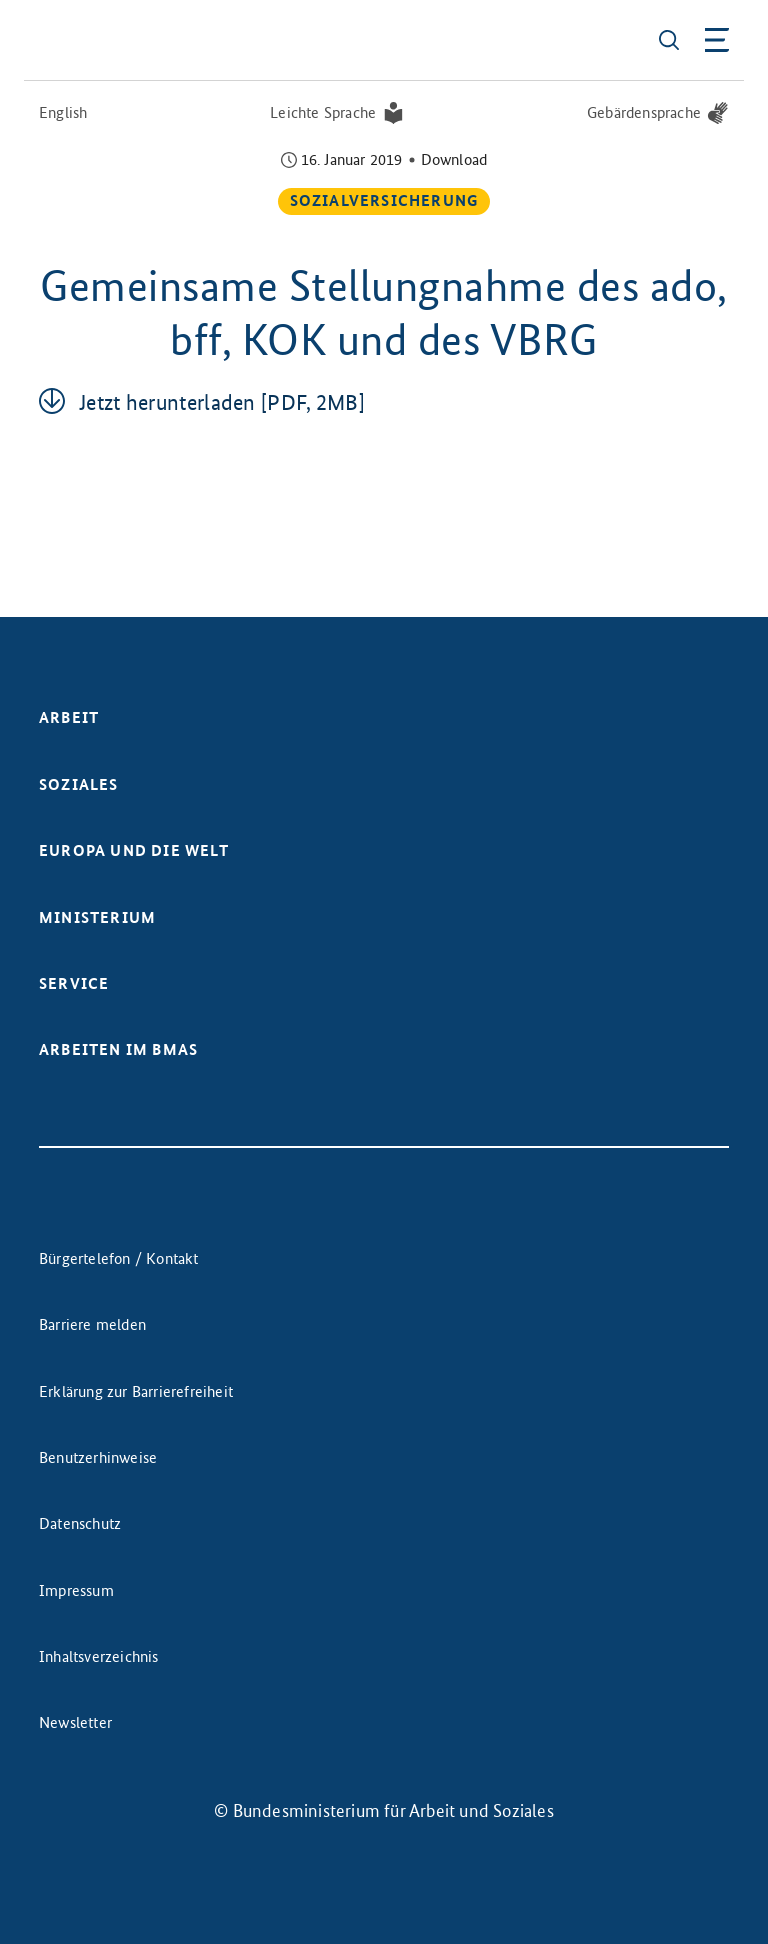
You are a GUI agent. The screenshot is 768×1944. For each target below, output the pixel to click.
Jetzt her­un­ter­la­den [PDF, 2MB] (222, 402)
